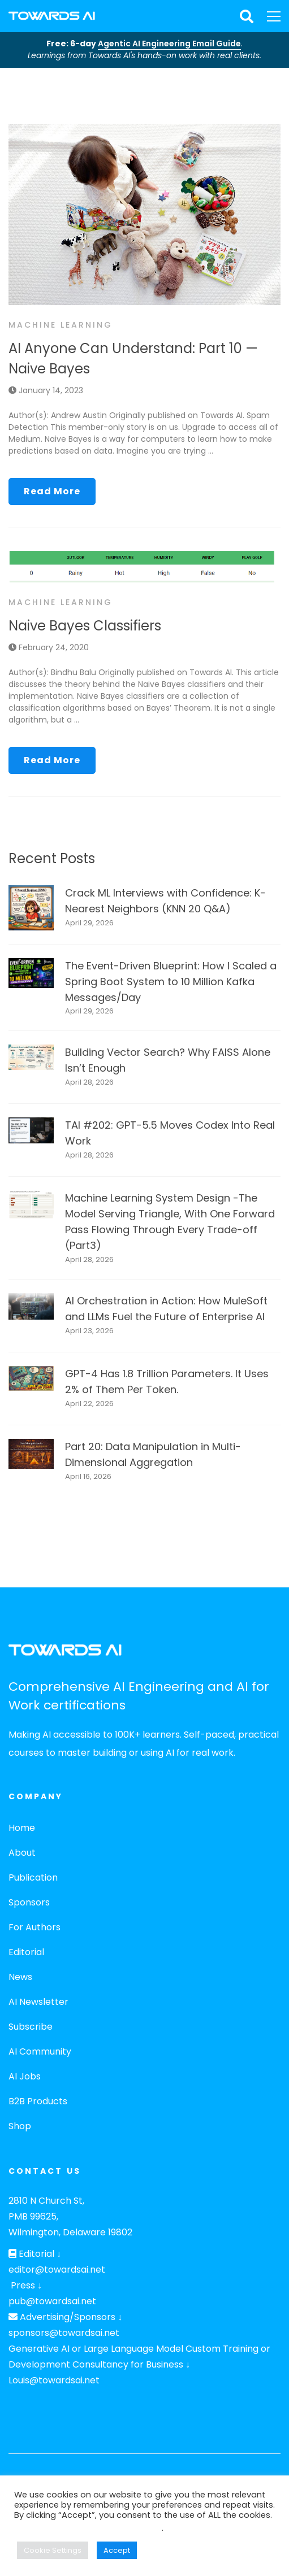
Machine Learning (60, 324)
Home (21, 1827)
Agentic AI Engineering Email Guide (169, 43)
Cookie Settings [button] (52, 2550)
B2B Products (37, 2101)
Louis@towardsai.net (54, 2380)
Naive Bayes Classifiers (84, 625)
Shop (19, 2126)
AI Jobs (24, 2076)
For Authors (34, 1927)
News (20, 1976)
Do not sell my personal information (88, 2528)
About (22, 1852)
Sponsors (29, 1902)
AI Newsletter (38, 2001)
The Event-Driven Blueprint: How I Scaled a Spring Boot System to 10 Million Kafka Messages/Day (171, 981)
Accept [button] (116, 2550)
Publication (33, 1877)
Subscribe (30, 2026)
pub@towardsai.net (52, 2301)
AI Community (39, 2051)
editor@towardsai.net (56, 2269)
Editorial (26, 1952)
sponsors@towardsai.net (63, 2332)
